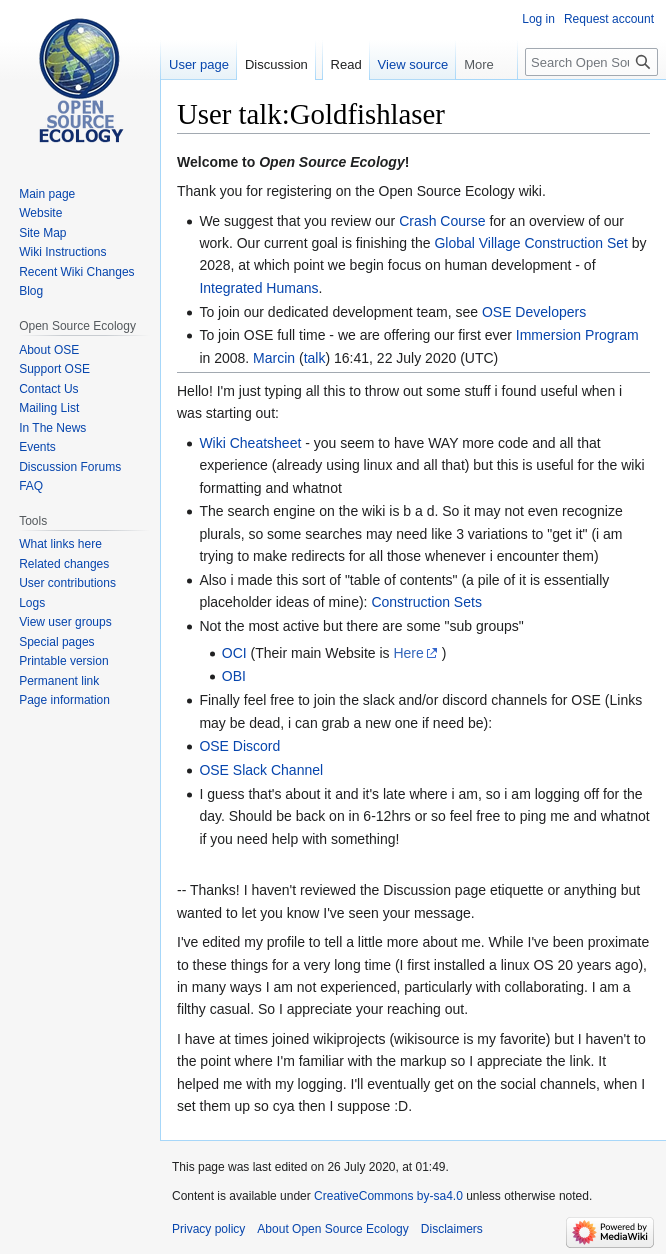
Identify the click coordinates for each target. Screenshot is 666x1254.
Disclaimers (452, 1229)
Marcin (274, 358)
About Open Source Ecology (332, 1229)
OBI (234, 676)
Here (408, 653)
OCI (234, 653)
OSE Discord (239, 746)
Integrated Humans (258, 288)
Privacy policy (208, 1229)
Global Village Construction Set (531, 243)
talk (315, 358)
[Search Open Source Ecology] (591, 62)
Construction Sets (426, 602)
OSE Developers (534, 312)
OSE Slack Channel (261, 770)
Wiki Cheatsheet (250, 443)
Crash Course (442, 221)
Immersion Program (577, 335)
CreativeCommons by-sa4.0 (388, 1196)
